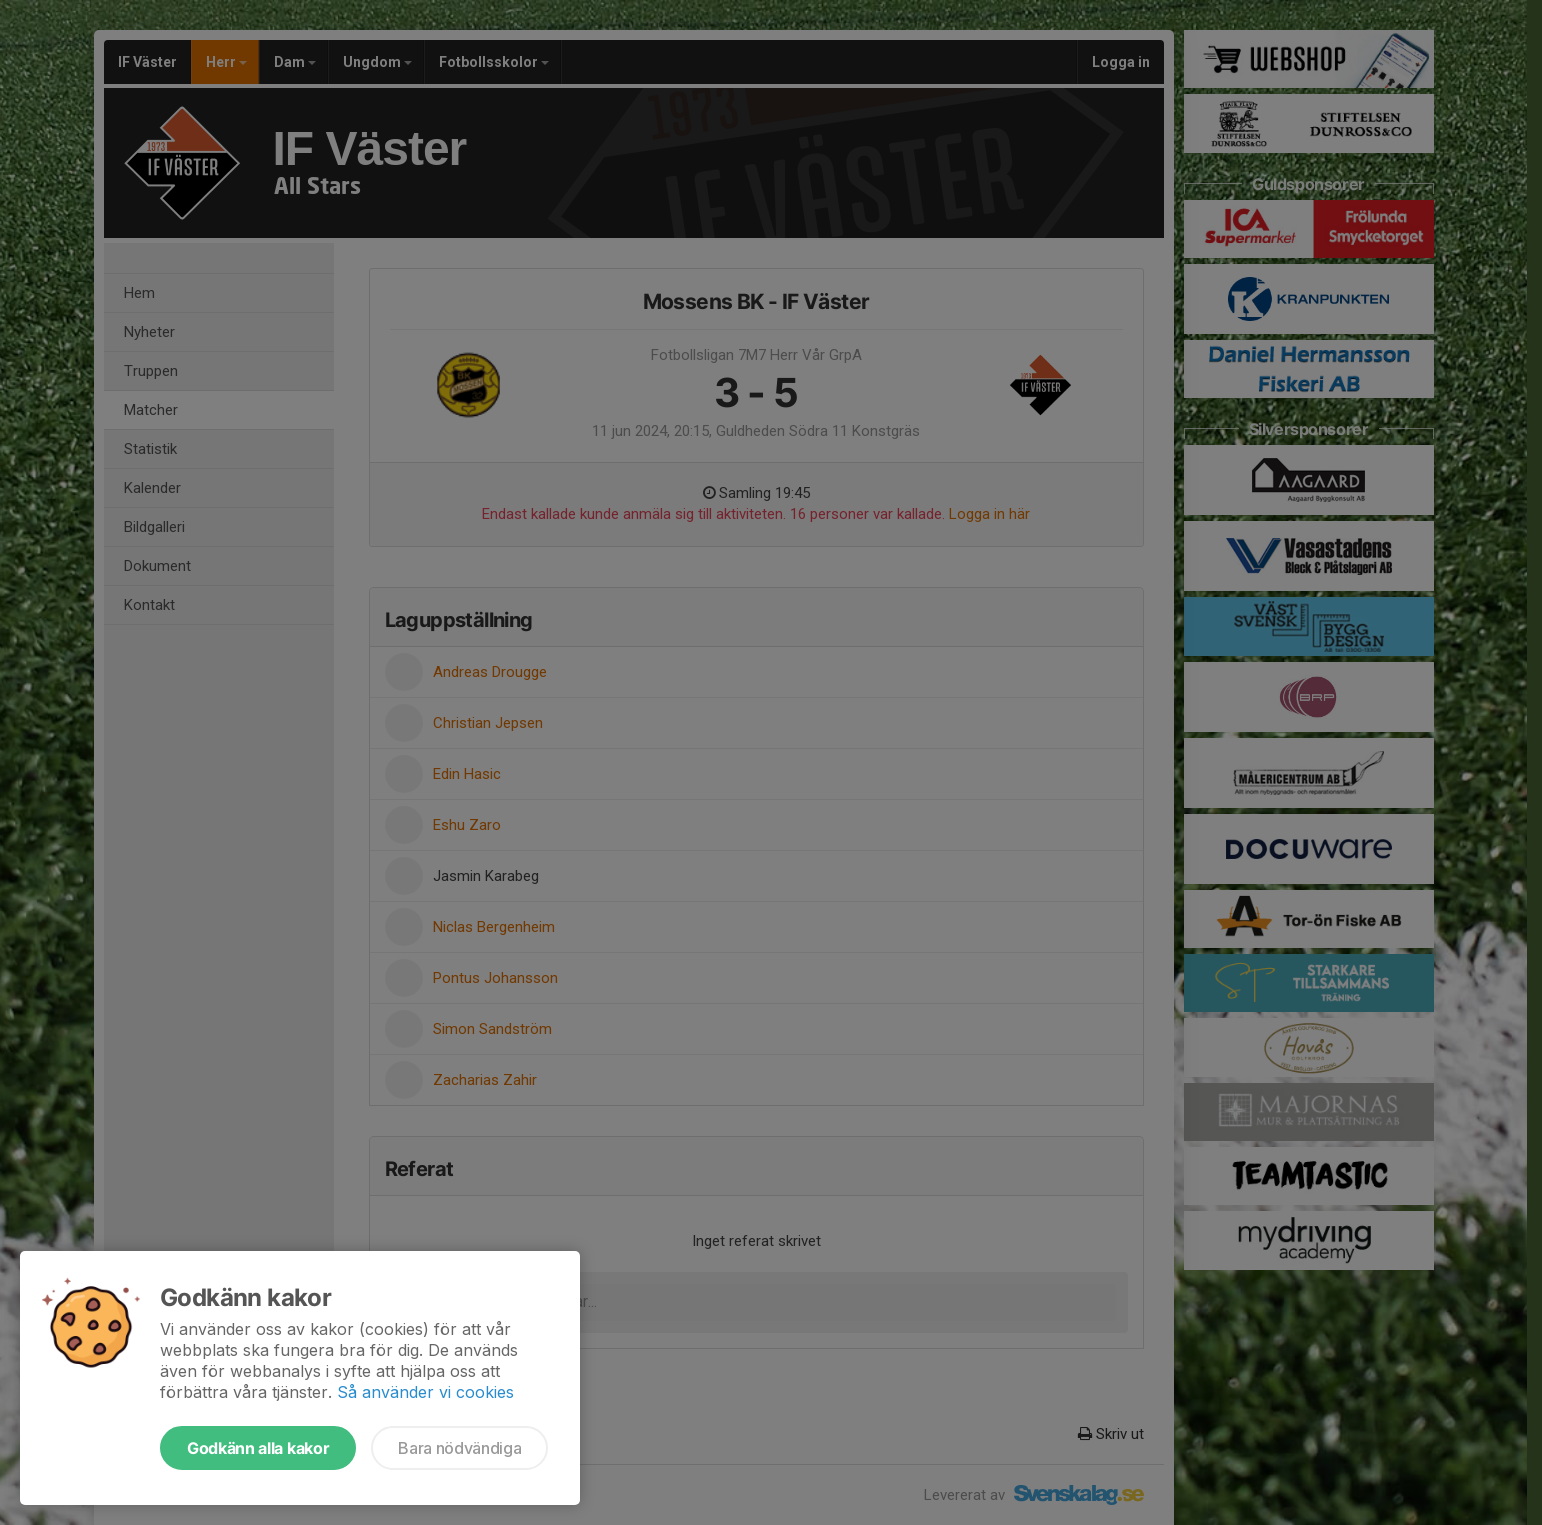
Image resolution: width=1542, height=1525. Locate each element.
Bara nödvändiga (459, 1448)
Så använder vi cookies (425, 1392)
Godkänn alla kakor (258, 1448)
